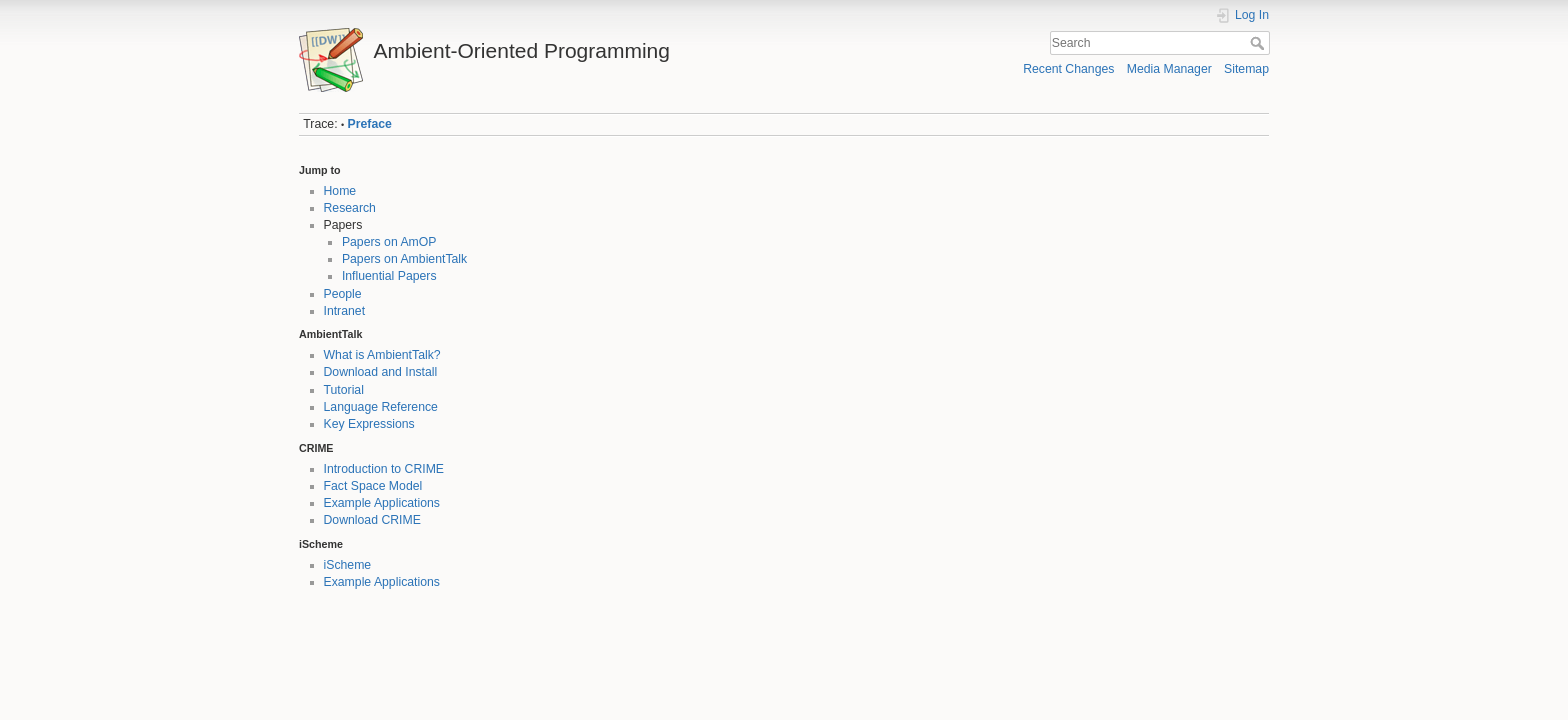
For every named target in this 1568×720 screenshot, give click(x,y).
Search (1259, 43)
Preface (370, 124)
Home (340, 191)
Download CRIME (372, 520)
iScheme (348, 565)
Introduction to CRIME (384, 469)
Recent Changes (1068, 69)
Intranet (345, 311)
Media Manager (1169, 69)
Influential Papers (389, 276)
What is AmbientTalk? (382, 355)
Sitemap (1246, 69)
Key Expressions (369, 424)
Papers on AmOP (389, 242)
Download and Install (381, 372)
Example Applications (382, 503)
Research (350, 208)
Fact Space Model (373, 486)
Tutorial (344, 390)
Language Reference (381, 407)
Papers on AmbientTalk (404, 259)
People (343, 294)
